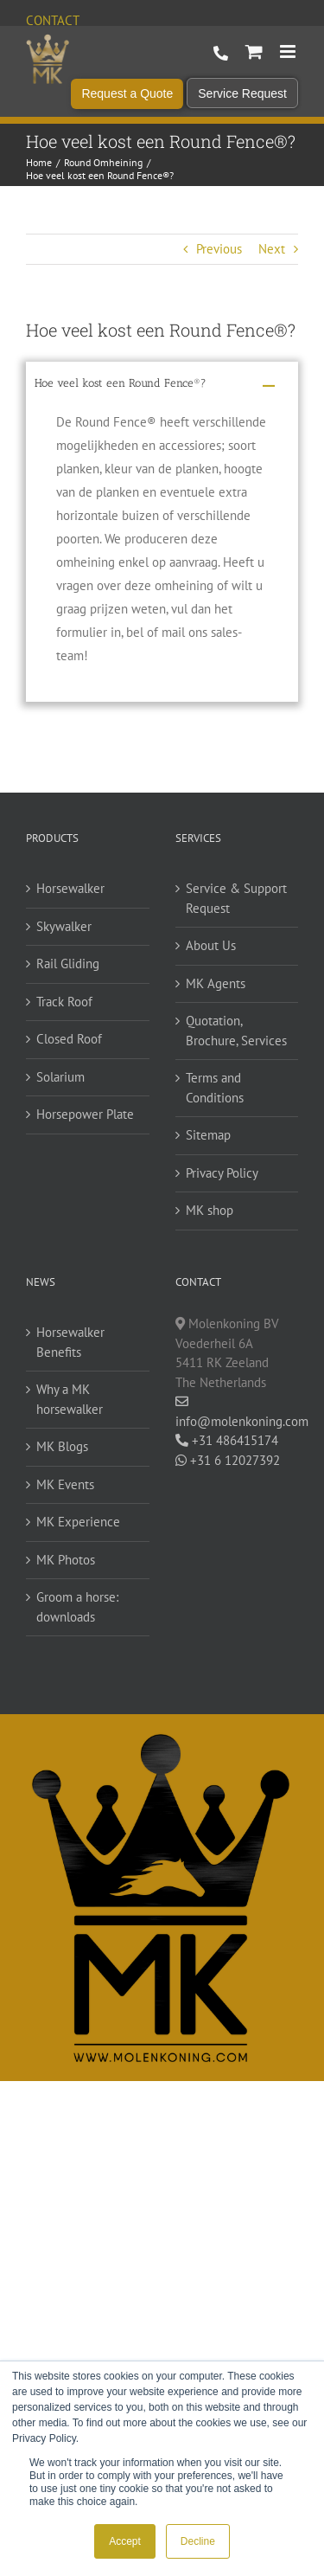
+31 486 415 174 (220, 53)
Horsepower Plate (85, 1114)
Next (271, 249)
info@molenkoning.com (237, 1412)
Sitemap (208, 1135)
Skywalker (64, 926)
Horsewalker (70, 888)
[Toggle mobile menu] (289, 51)
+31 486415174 (226, 1440)
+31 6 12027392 (227, 1460)
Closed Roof (69, 1039)
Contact (52, 20)
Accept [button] (125, 2541)
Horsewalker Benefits (70, 1342)
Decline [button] (198, 2541)
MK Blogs (62, 1446)
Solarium (60, 1077)
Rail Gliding (67, 963)
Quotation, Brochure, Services (236, 1030)
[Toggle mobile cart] (254, 51)
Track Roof (64, 1001)
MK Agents (215, 983)
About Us (211, 945)
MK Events (65, 1484)
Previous (219, 249)
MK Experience (78, 1521)
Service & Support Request (236, 898)
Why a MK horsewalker (69, 1399)
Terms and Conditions (215, 1088)
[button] (162, 385)
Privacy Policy (222, 1173)
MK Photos (65, 1559)
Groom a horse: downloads (77, 1607)
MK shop (209, 1210)
